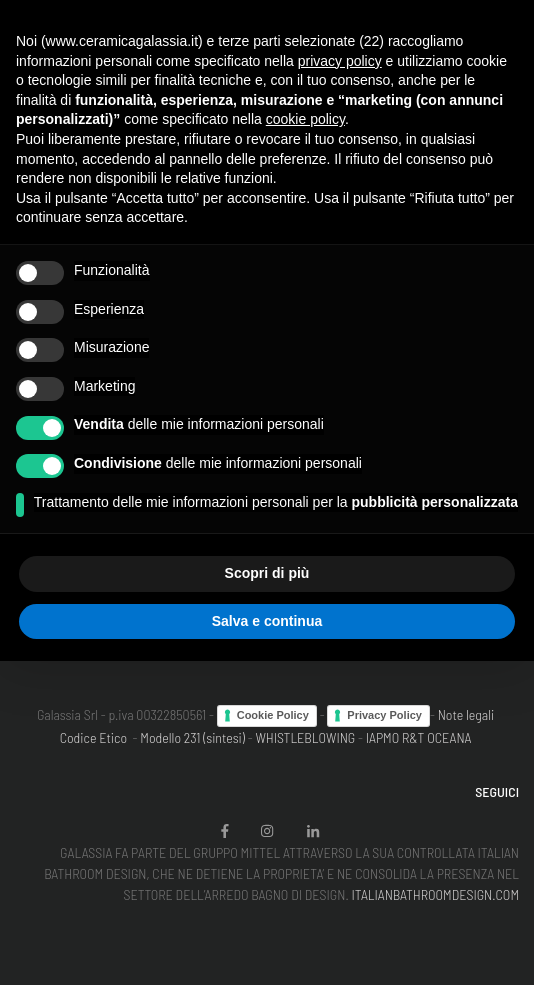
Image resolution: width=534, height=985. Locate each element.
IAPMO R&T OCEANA (419, 737)
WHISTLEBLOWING (305, 737)
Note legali (466, 714)
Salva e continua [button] (267, 621)
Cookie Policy (273, 715)
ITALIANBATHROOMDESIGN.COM (435, 894)
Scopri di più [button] (267, 573)
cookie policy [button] (305, 119)
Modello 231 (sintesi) (192, 737)
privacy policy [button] (340, 61)
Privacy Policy (384, 715)
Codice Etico (93, 737)
